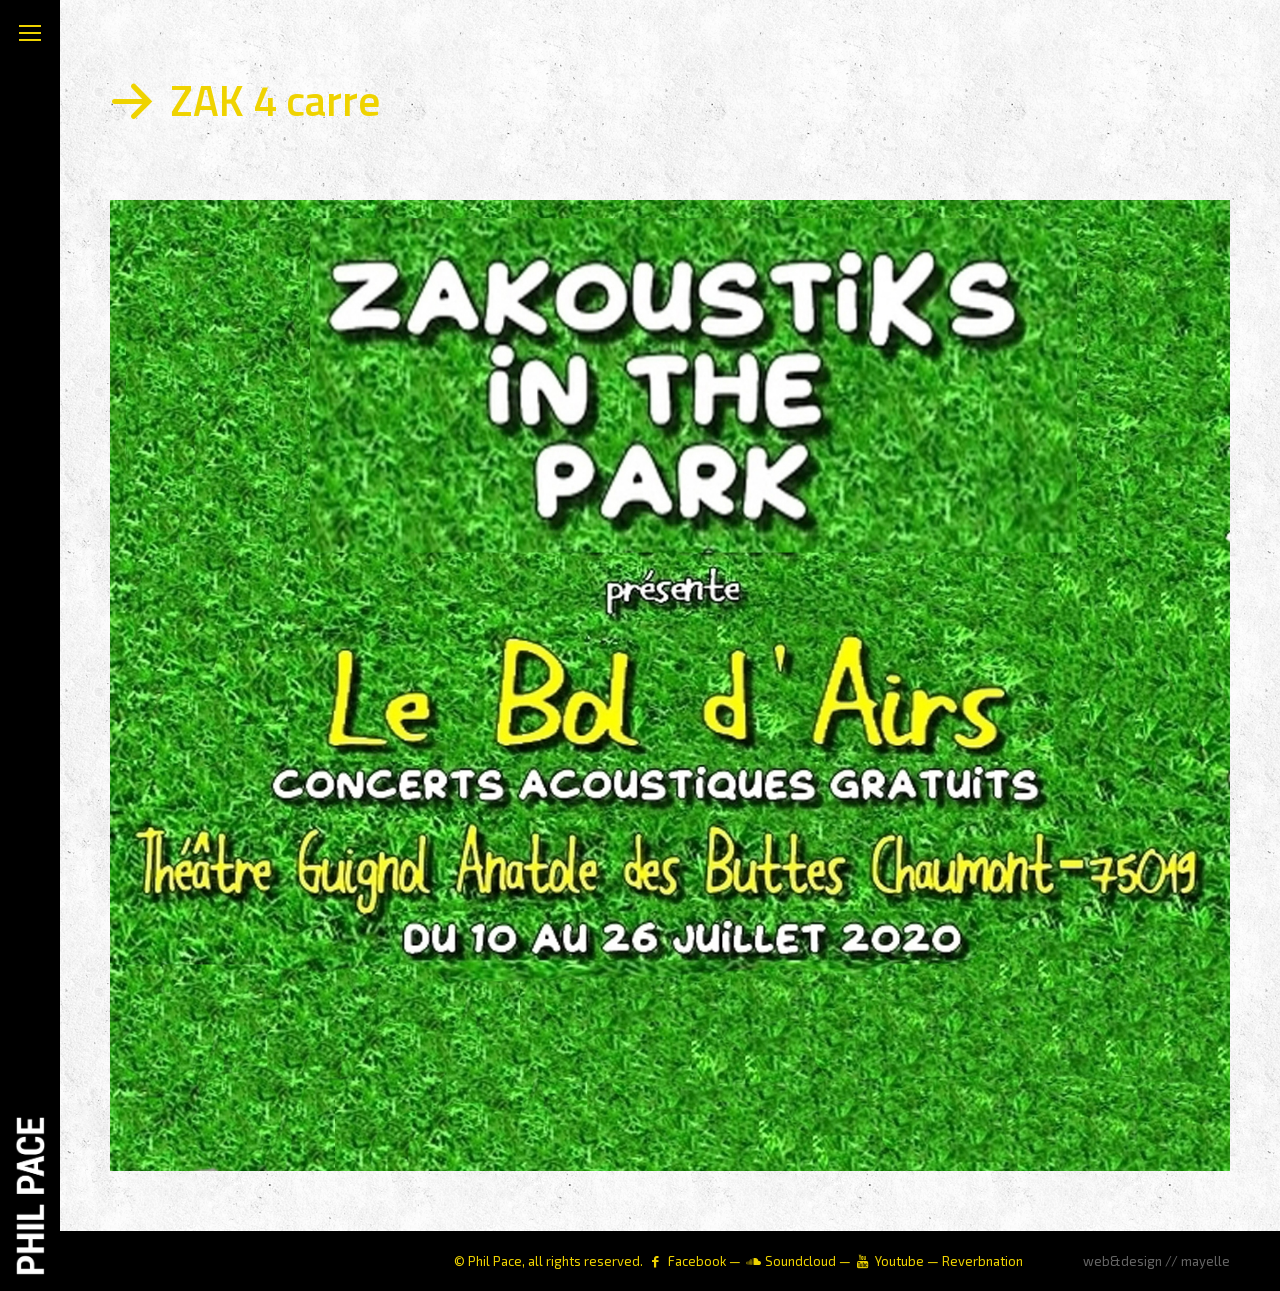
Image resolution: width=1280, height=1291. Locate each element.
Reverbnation (982, 1261)
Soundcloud (800, 1261)
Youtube (899, 1261)
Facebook (697, 1261)
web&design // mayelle (1156, 1261)
